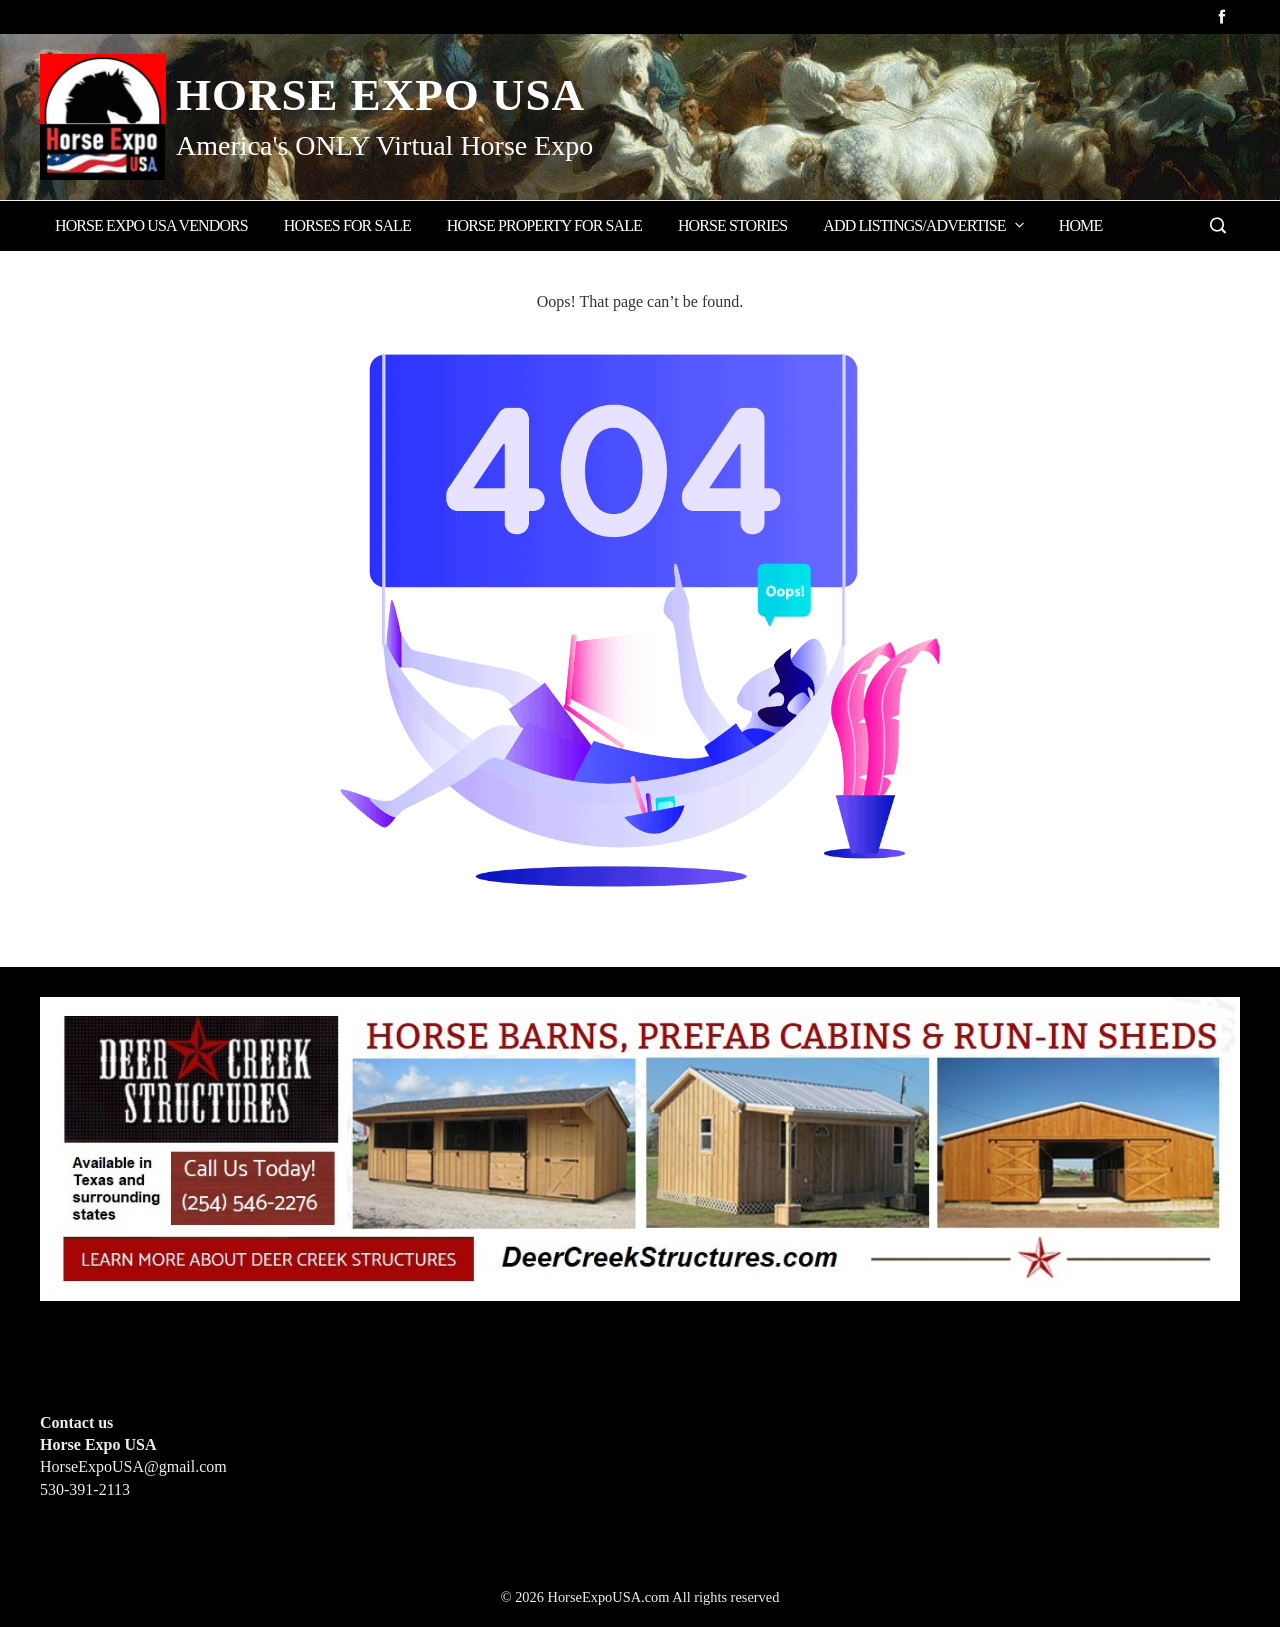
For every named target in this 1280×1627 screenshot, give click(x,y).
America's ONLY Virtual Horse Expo (384, 145)
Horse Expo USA (380, 95)
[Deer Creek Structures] (640, 1146)
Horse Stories (732, 225)
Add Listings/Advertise (924, 225)
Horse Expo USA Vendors (151, 225)
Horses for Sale (347, 225)
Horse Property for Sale (544, 225)
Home (1081, 225)
